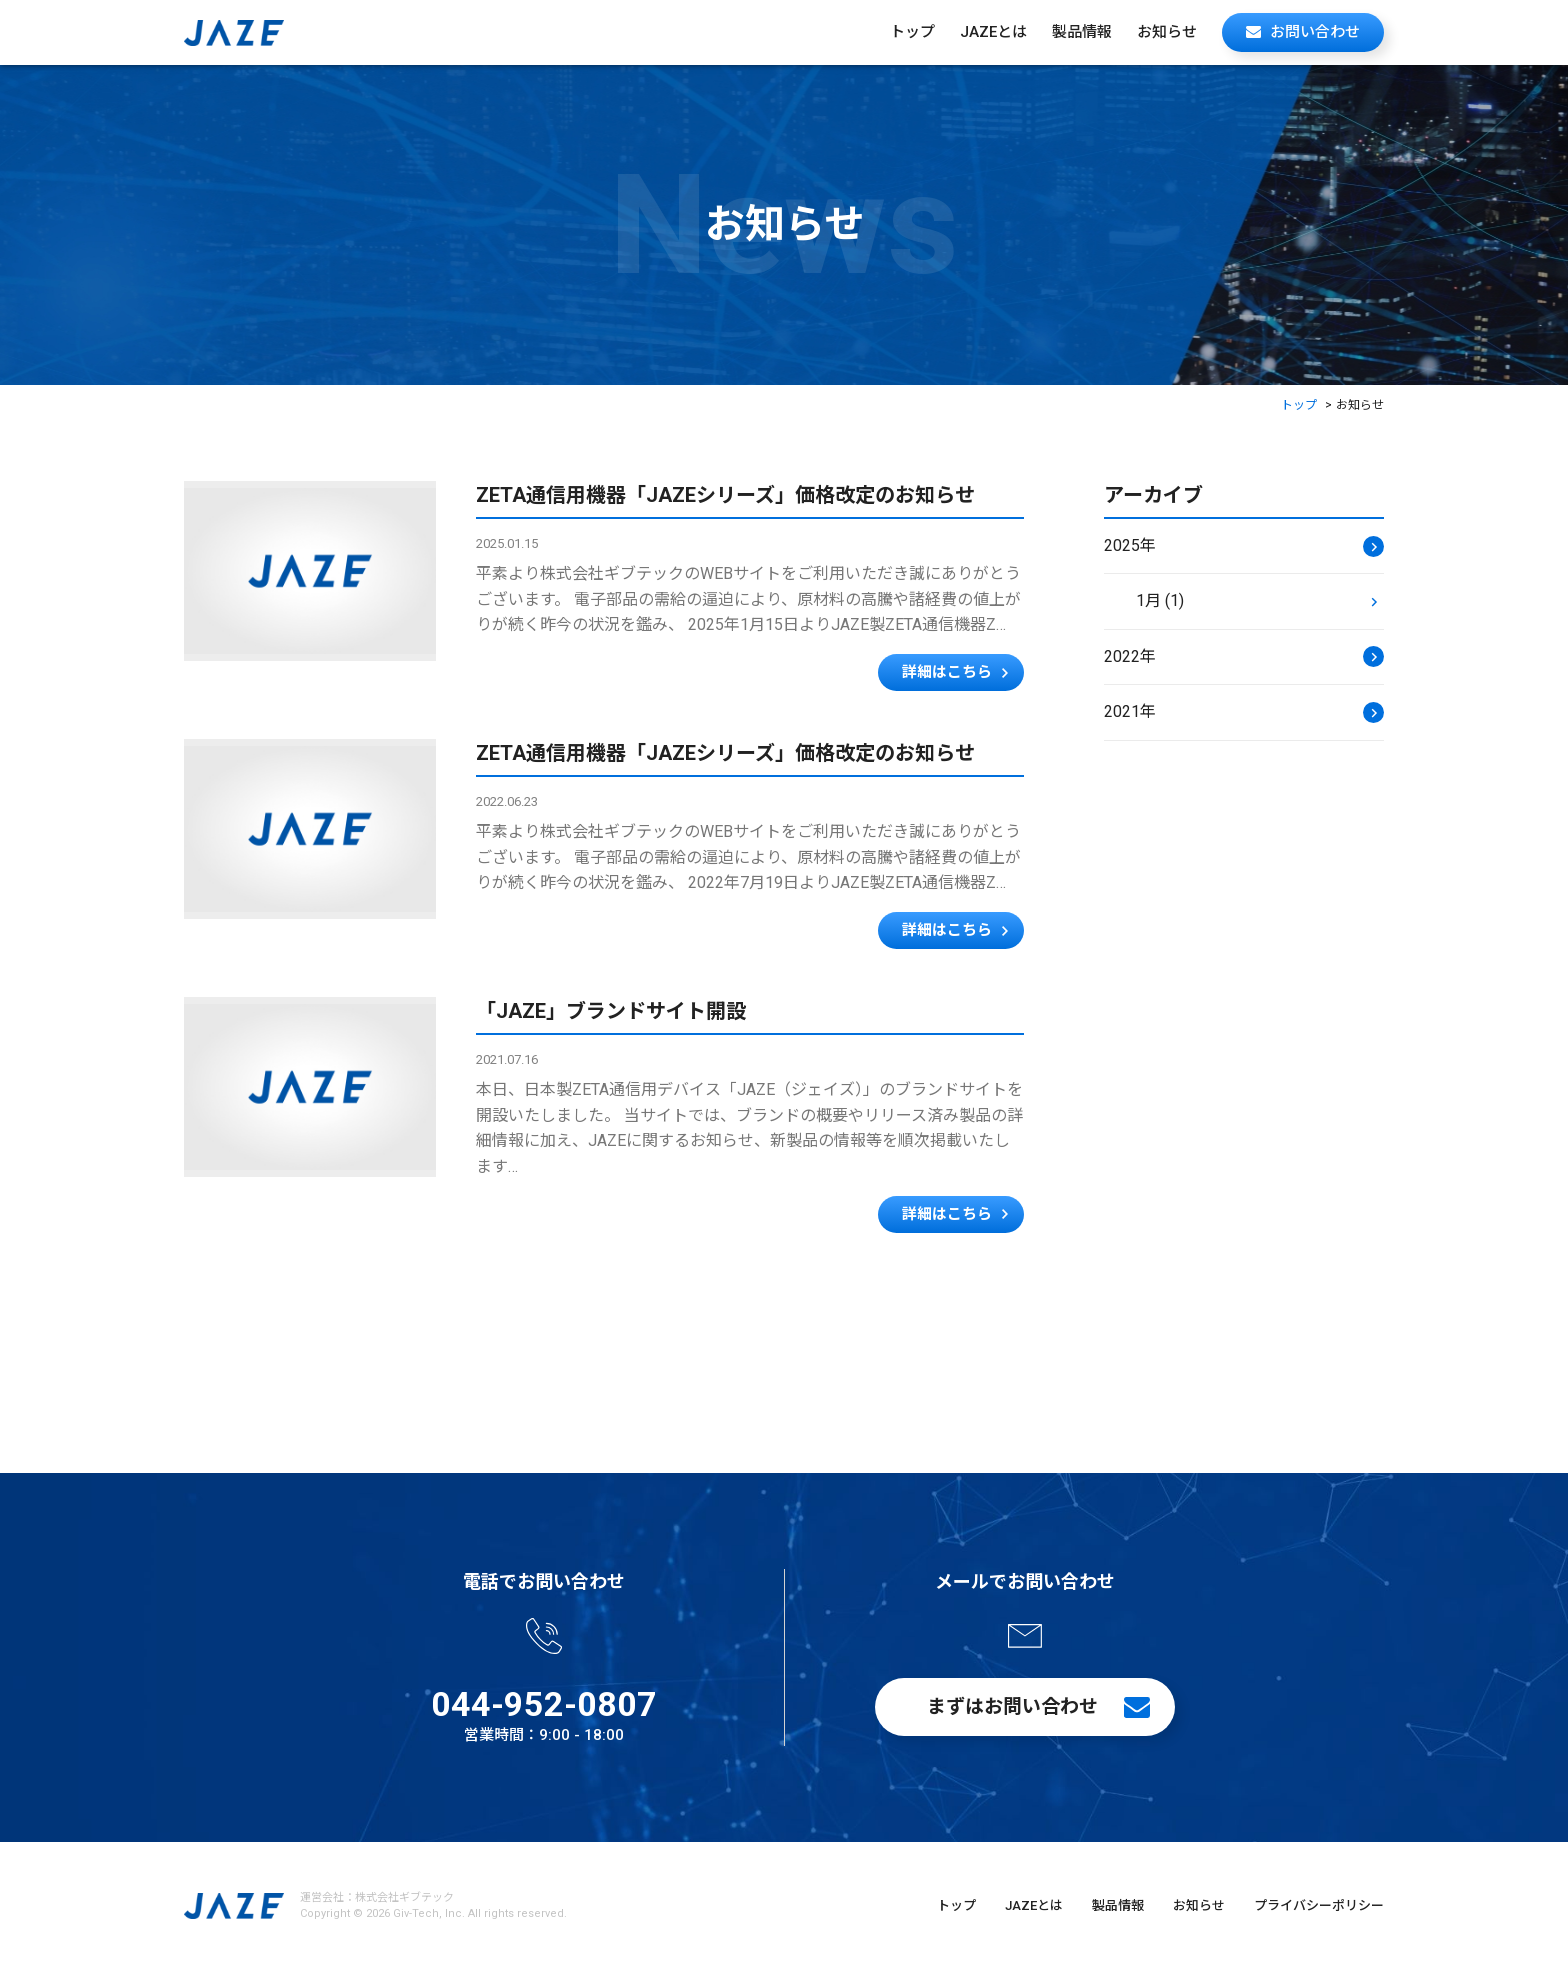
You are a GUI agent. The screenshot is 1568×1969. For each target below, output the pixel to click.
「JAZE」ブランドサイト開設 (611, 1011)
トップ (912, 32)
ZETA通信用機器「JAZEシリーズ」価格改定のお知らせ (725, 495)
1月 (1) (1160, 600)
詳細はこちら (947, 672)
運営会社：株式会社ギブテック (377, 1897)
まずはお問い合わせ (1012, 1706)
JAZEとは (993, 32)
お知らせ (1167, 32)
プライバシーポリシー (1319, 1905)
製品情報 (1082, 32)
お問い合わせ (1315, 32)
